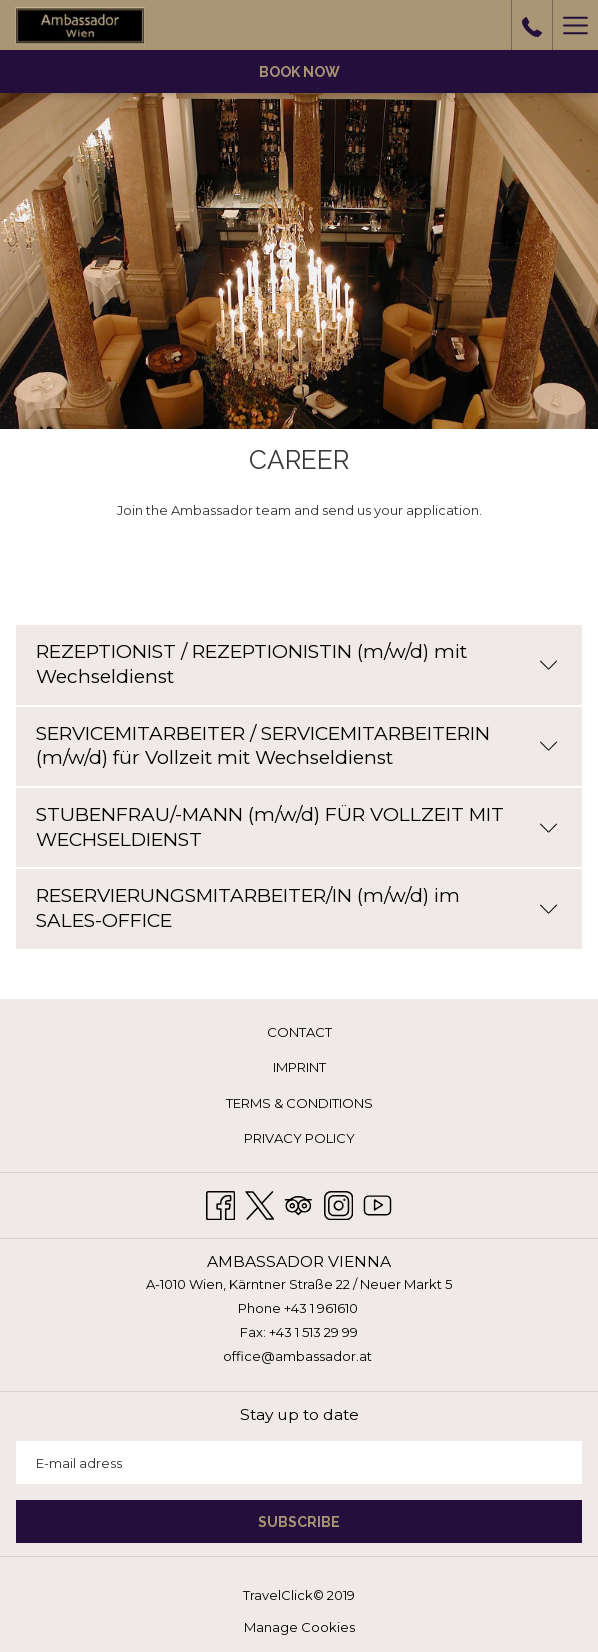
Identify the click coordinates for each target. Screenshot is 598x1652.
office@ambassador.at (297, 1356)
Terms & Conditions (299, 1103)
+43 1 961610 (321, 1308)
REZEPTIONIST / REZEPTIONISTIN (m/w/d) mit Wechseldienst (297, 664)
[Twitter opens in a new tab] (259, 1202)
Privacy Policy (299, 1138)
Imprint (299, 1067)
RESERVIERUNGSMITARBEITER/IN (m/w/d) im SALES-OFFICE (297, 908)
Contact (299, 1032)
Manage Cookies (299, 1627)
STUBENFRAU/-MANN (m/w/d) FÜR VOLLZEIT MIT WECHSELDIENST (297, 827)
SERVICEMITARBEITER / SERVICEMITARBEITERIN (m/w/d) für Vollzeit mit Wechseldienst (297, 746)
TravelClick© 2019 (299, 1595)
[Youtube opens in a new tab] (377, 1202)
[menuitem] (299, 1032)
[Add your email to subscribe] (299, 1462)
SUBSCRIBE (299, 1522)
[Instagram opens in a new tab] (338, 1202)
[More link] (575, 25)
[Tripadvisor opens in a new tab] (298, 1202)
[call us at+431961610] (532, 25)
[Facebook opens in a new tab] (220, 1202)
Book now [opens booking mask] (299, 72)
